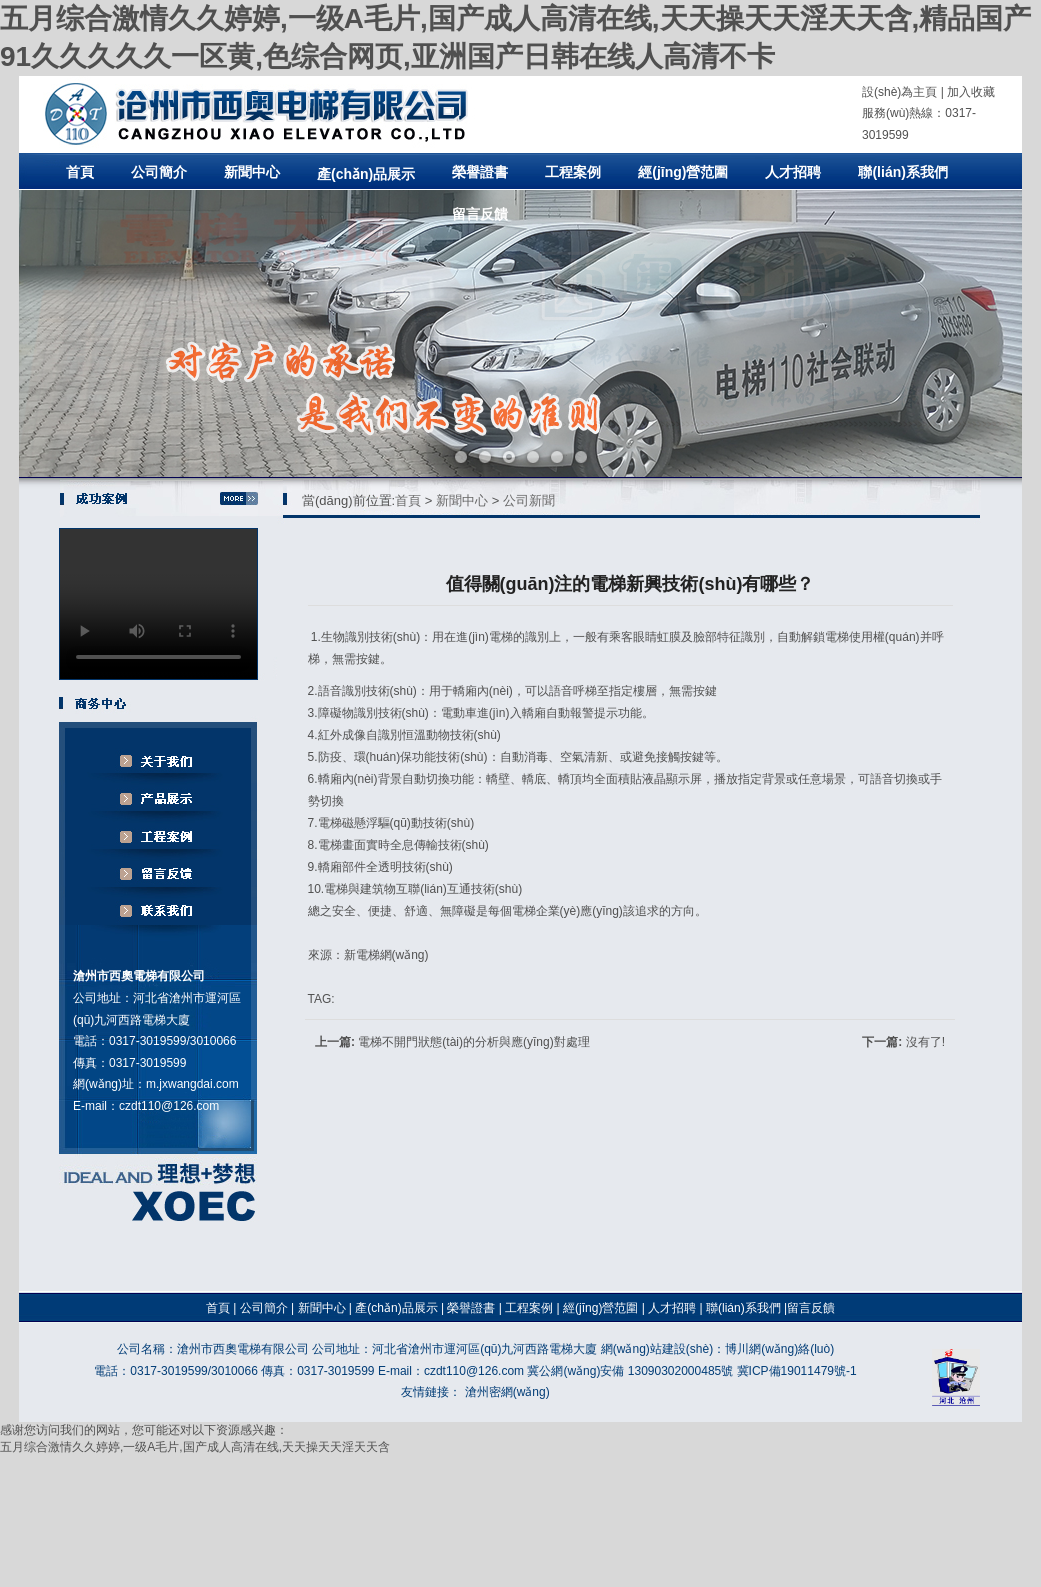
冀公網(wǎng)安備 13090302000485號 (630, 1371)
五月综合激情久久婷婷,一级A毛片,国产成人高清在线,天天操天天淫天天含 (195, 1447)
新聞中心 (252, 172)
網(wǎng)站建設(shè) (657, 1349)
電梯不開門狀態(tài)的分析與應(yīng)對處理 (473, 1042)
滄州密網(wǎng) (507, 1392)
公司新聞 (529, 500)
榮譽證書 (480, 172)
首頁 (80, 172)
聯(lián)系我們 (902, 172)
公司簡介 (159, 172)
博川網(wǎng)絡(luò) (779, 1349)
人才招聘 (793, 172)
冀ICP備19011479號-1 (797, 1371)
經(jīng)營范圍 (683, 172)
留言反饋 (480, 214)
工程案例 (573, 172)
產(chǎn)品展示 (366, 174)
